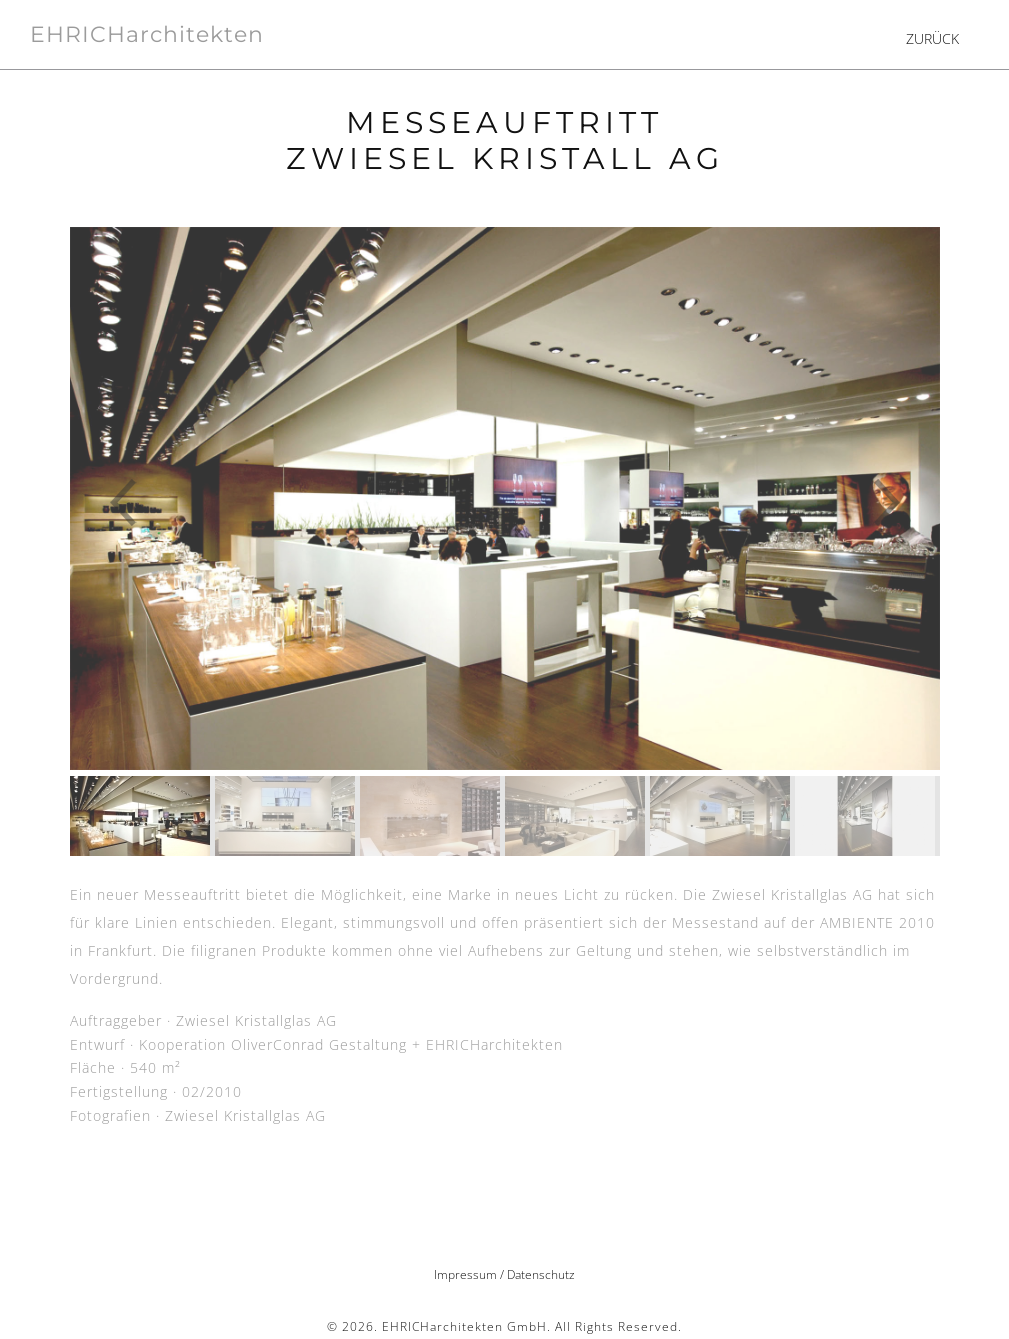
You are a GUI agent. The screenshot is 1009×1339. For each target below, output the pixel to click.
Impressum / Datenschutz (504, 1274)
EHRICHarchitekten (147, 34)
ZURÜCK (932, 38)
